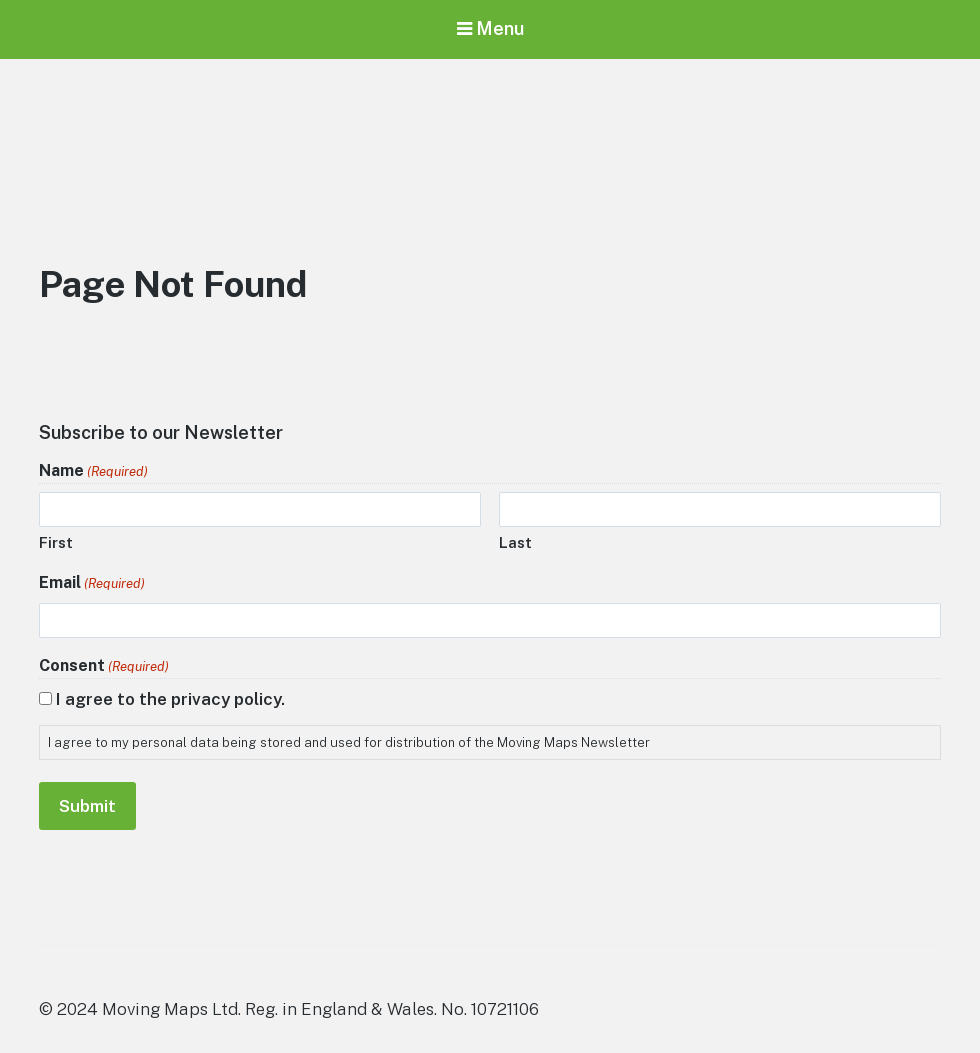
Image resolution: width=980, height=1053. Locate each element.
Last (515, 542)
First (56, 542)
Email (92, 583)
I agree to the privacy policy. (170, 699)
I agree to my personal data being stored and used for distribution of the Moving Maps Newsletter (349, 742)
